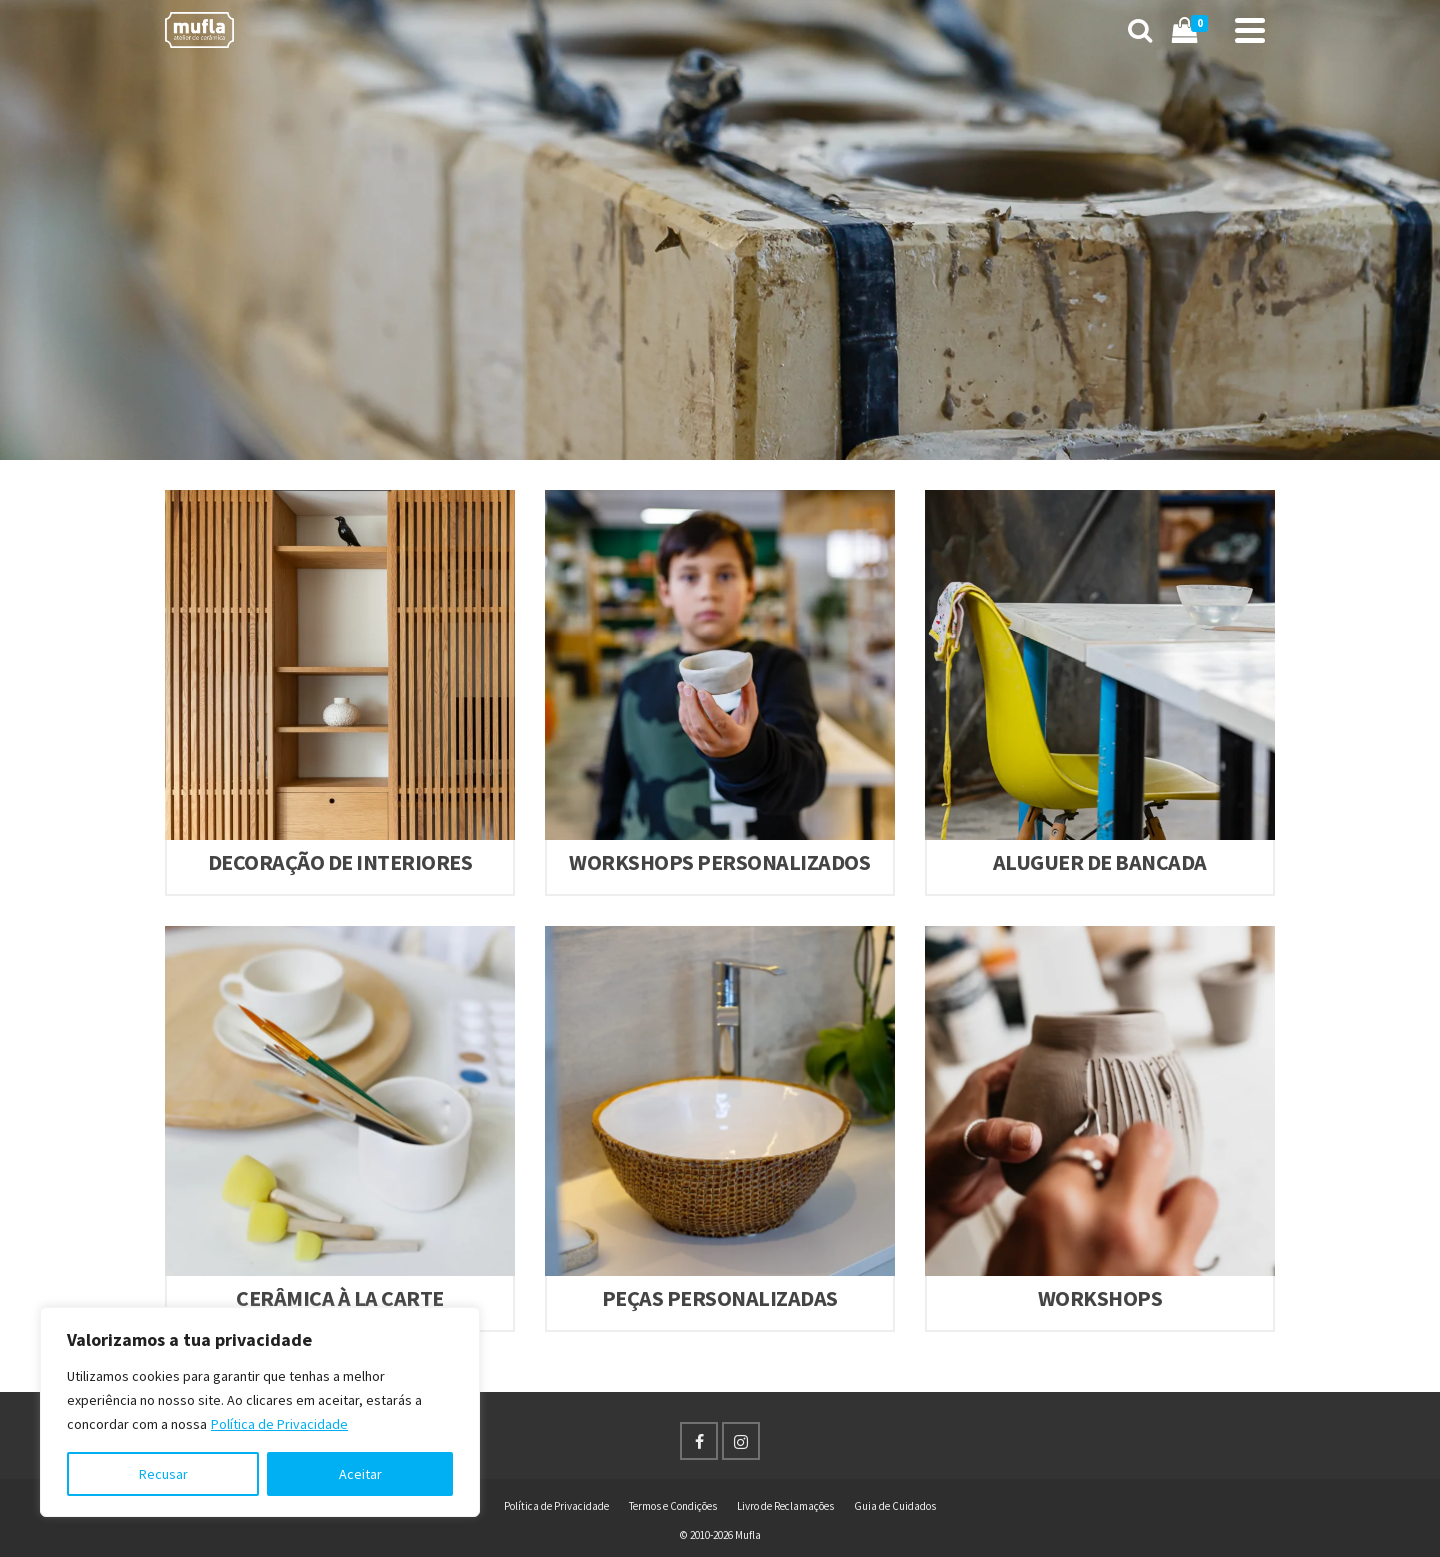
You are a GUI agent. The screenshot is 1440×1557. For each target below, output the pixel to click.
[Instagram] (741, 1441)
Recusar (163, 1474)
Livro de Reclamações (785, 1506)
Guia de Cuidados (895, 1506)
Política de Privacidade (279, 1424)
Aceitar (360, 1474)
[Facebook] (699, 1441)
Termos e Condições (673, 1506)
